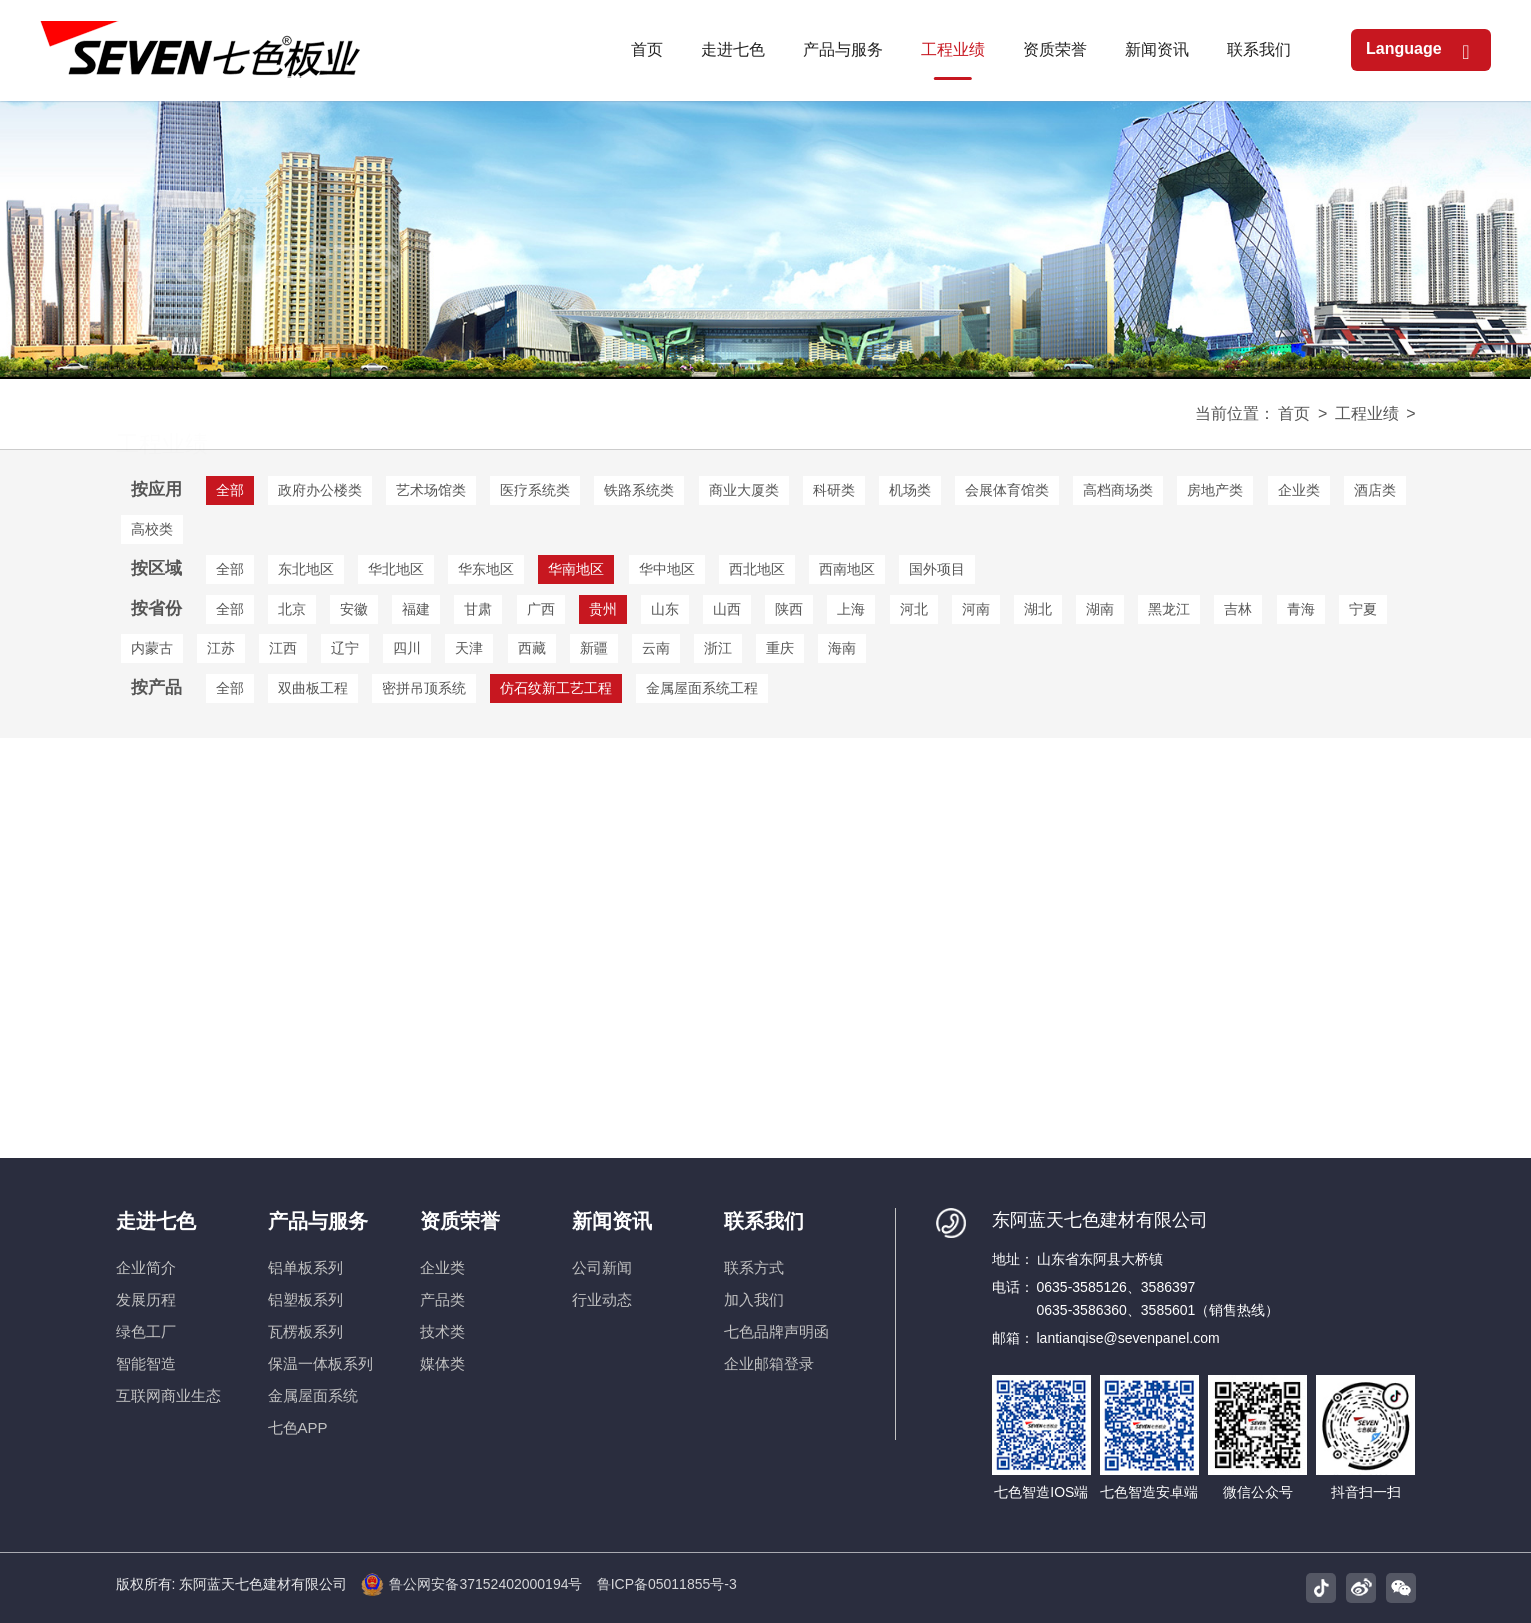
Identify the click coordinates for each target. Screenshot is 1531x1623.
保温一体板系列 (320, 1363)
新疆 (594, 648)
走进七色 (156, 1221)
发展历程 (146, 1299)
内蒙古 (152, 648)
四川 (407, 648)
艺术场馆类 (431, 490)
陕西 (789, 609)
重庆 (780, 648)
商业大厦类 (744, 490)
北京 (292, 609)
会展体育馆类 (1007, 490)
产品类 (442, 1299)
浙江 (718, 648)
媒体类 (442, 1363)
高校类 (152, 529)
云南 (656, 648)
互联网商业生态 (168, 1395)
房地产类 (1215, 490)
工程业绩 (1367, 413)
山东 (665, 609)
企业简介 (146, 1267)
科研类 (834, 490)
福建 (416, 609)
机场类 (910, 490)
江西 (283, 648)
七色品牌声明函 (776, 1331)
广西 (541, 609)
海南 (842, 648)
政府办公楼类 (320, 490)
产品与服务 (318, 1221)
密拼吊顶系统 (424, 688)
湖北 (1038, 609)
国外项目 (937, 569)
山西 (727, 609)
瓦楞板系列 (305, 1331)
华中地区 (667, 569)
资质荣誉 (460, 1221)
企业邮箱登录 (769, 1363)
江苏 (221, 648)
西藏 (532, 648)
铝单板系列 (305, 1267)
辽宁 (345, 648)
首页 (1294, 413)
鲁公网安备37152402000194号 (471, 1584)
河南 (976, 609)
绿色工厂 (146, 1331)
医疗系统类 (535, 490)
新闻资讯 (612, 1221)
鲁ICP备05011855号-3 (667, 1584)
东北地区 (306, 569)
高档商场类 (1118, 490)
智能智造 (146, 1363)
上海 (851, 609)
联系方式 (754, 1267)
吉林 (1238, 609)
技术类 (442, 1331)
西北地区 (757, 569)
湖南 (1100, 609)
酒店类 (1375, 490)
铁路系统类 (639, 490)
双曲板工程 (313, 688)
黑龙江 (1169, 609)
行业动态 (602, 1299)
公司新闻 (602, 1267)
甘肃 (478, 609)
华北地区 (396, 569)
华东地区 (486, 569)
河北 (914, 609)
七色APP (298, 1427)
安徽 (354, 609)
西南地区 (847, 569)
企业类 (1299, 490)
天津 (469, 648)
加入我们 (754, 1299)
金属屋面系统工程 (702, 688)
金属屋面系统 (313, 1395)
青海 (1301, 609)
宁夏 (1363, 609)
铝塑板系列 (305, 1299)
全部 (230, 569)
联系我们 (764, 1221)
